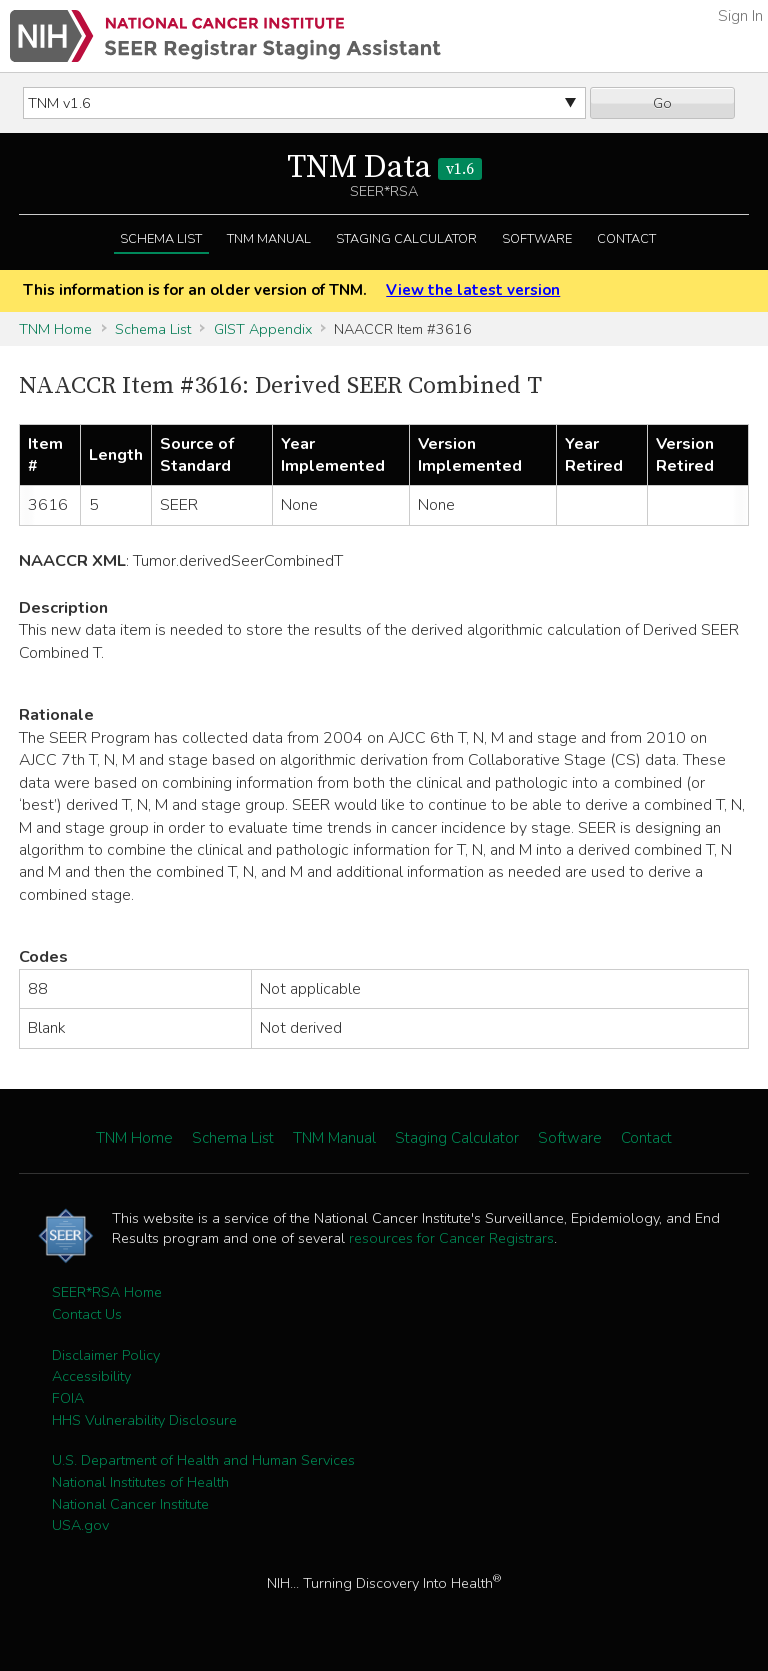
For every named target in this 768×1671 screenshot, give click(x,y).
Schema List (161, 239)
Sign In (740, 16)
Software (537, 239)
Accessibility (91, 1376)
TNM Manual (269, 239)
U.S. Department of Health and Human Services (203, 1460)
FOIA (68, 1398)
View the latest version (473, 290)
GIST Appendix (263, 329)
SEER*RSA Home (107, 1292)
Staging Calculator (406, 239)
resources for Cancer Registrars (451, 1238)
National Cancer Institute (130, 1504)
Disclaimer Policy (106, 1355)
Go (662, 103)
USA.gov (80, 1525)
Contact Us (87, 1314)
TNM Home (55, 329)
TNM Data (384, 168)
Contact (626, 239)
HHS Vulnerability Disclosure (144, 1420)
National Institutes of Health (140, 1482)
